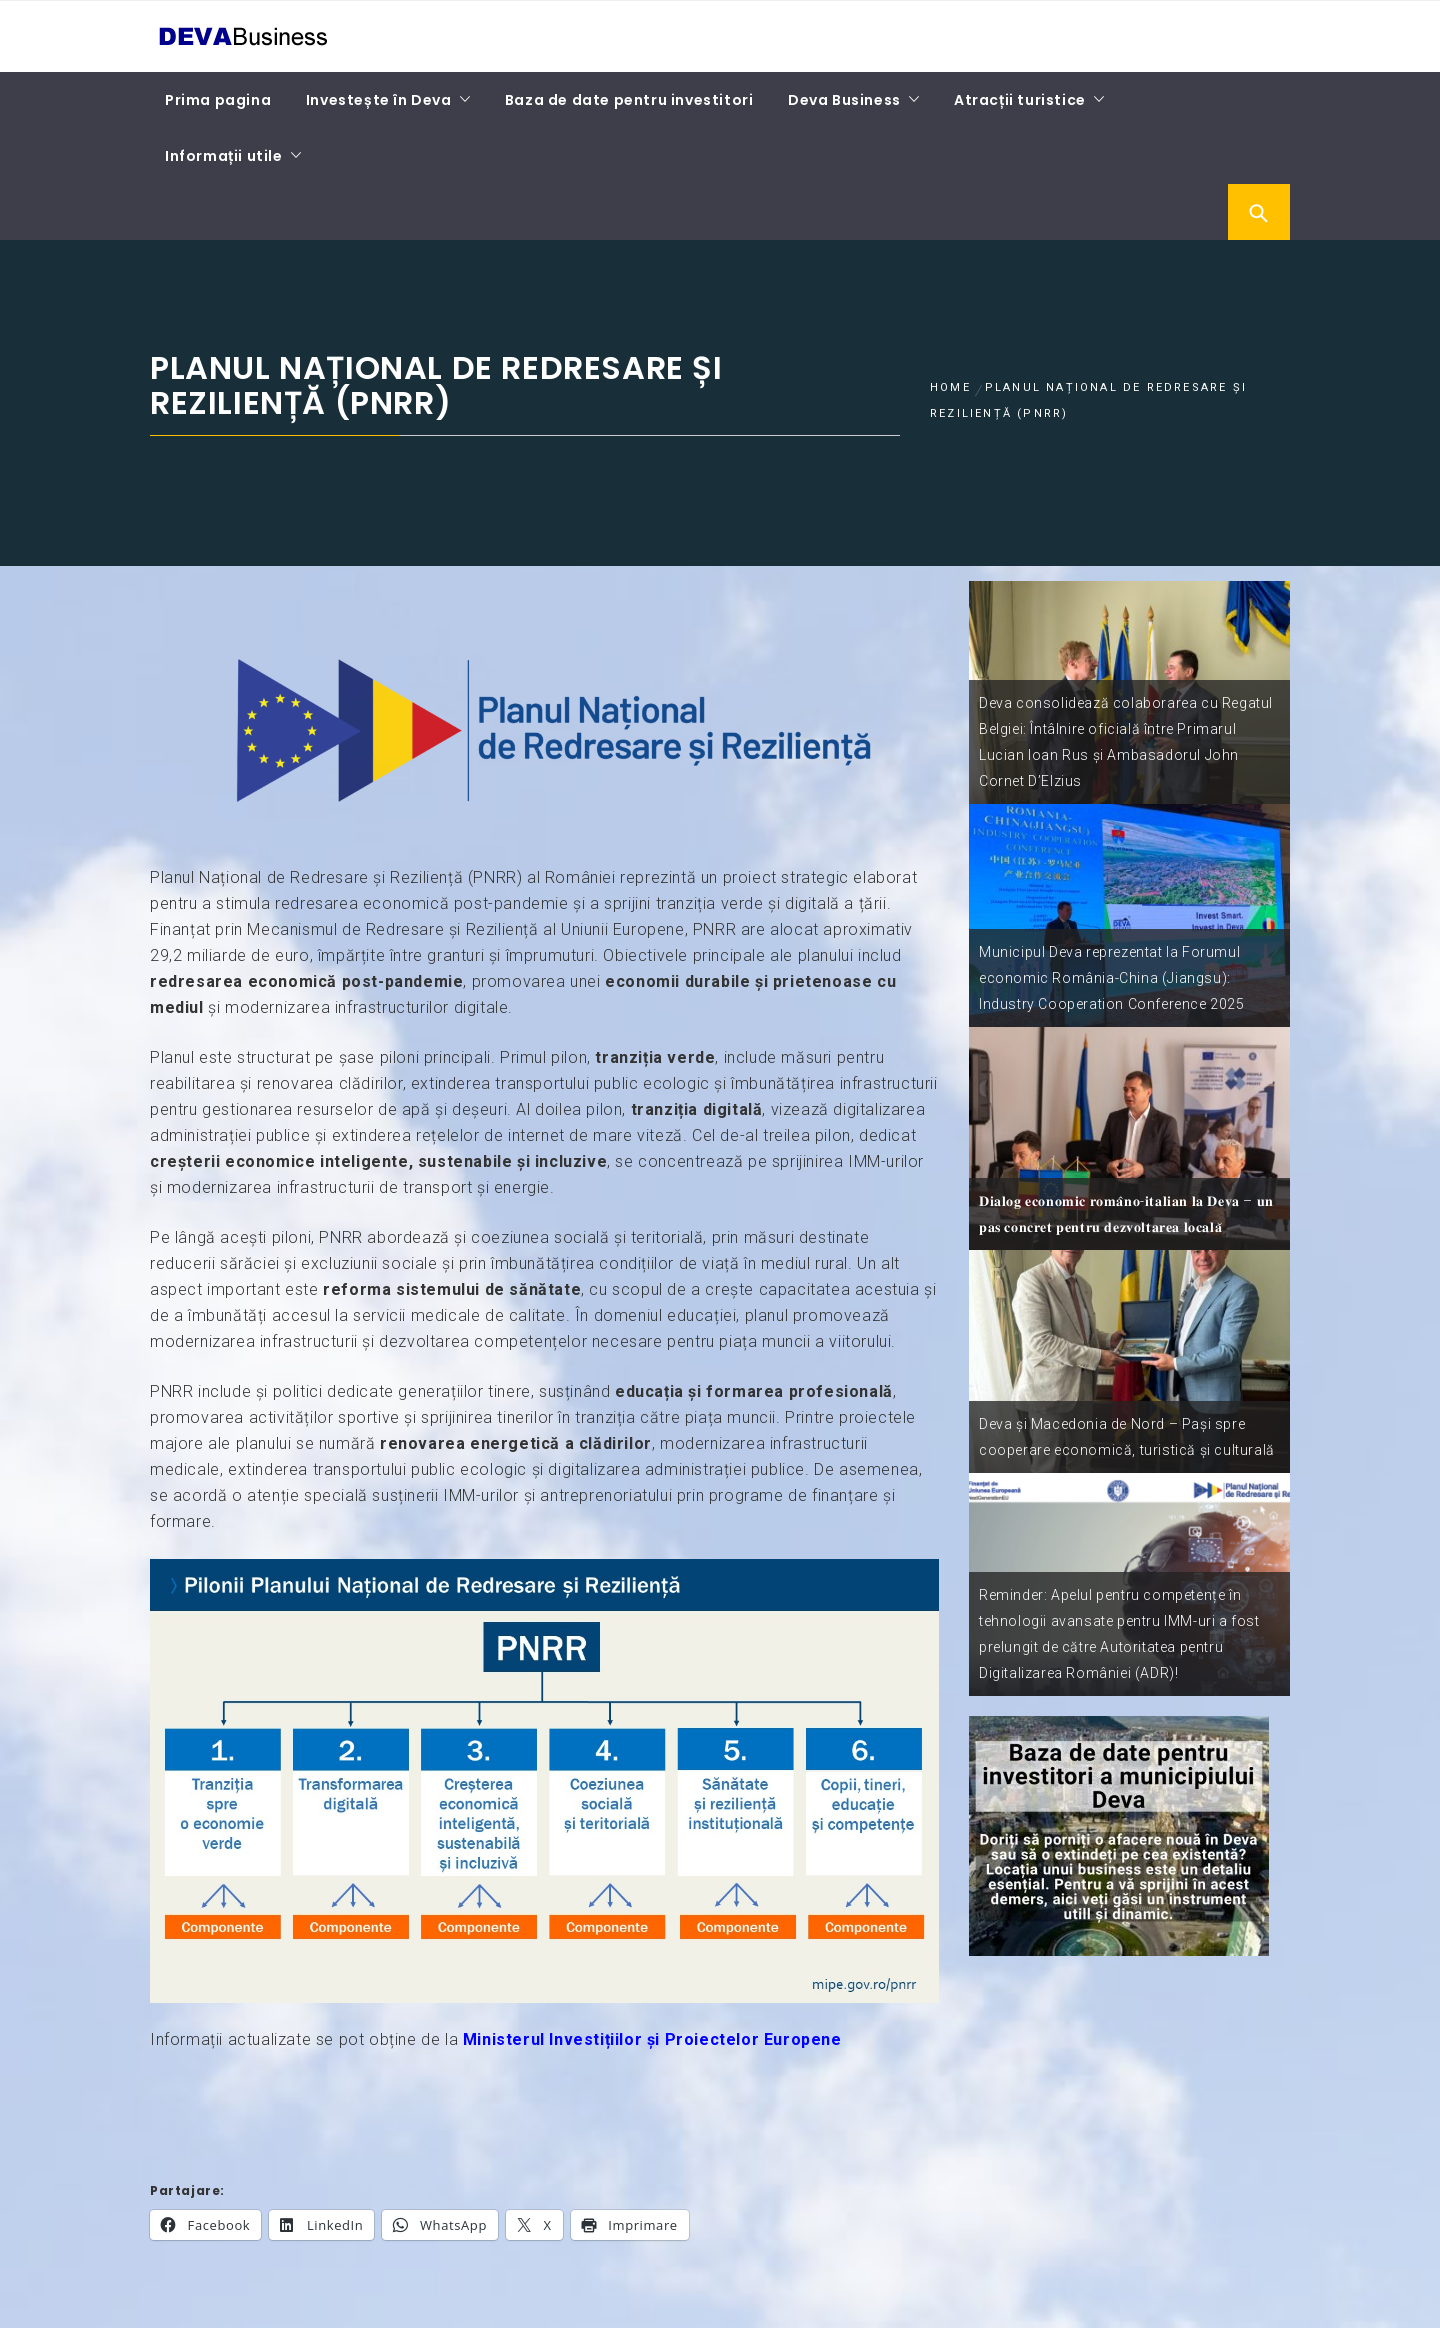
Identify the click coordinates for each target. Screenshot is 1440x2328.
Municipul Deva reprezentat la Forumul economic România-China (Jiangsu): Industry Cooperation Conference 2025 (1112, 978)
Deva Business (844, 100)
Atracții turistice (1020, 100)
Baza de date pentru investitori (629, 100)
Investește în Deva (379, 100)
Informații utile (224, 156)
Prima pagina (218, 100)
